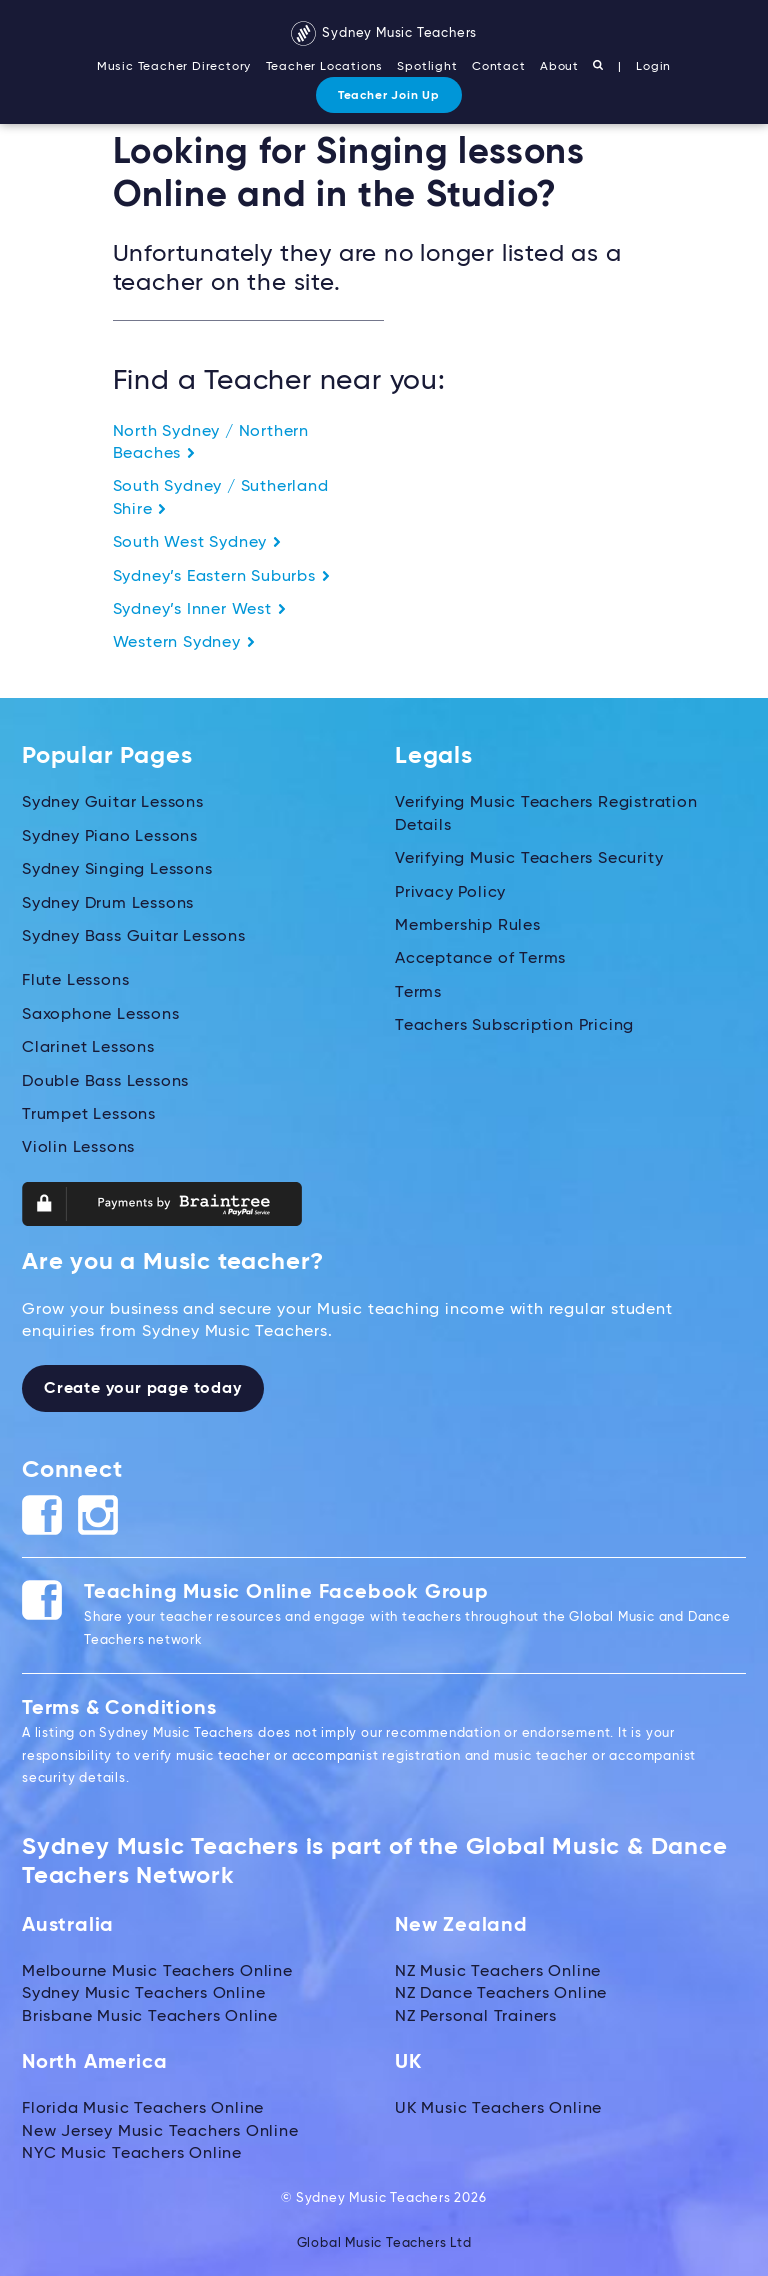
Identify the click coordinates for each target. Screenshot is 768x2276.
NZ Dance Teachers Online (501, 1994)
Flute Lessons (75, 981)
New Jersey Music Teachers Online (160, 2132)
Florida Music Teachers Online (143, 2109)
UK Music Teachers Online (498, 2109)
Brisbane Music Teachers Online (150, 2017)
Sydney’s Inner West (200, 610)
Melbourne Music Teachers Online (157, 1972)
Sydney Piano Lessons (110, 837)
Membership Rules (468, 926)
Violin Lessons (78, 1148)
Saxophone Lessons (101, 1015)
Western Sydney (184, 643)
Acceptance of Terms (480, 959)
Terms (418, 993)
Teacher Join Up (389, 96)
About (559, 67)
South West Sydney (197, 543)
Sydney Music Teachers (384, 33)
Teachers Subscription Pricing (514, 1026)
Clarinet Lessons (88, 1048)
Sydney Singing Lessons (117, 870)
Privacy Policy (450, 893)
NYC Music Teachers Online (132, 2154)
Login (653, 67)
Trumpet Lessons (89, 1115)
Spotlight (427, 67)
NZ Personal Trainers (476, 2017)
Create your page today (143, 1389)
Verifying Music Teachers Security (529, 859)
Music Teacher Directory (174, 67)
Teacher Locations (325, 67)
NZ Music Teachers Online (498, 1972)
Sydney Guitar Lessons (113, 803)
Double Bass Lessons (105, 1082)
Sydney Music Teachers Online (143, 1994)
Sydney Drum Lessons (108, 904)
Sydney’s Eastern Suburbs (222, 577)
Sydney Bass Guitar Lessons (134, 937)
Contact (499, 67)
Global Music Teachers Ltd (384, 2243)
